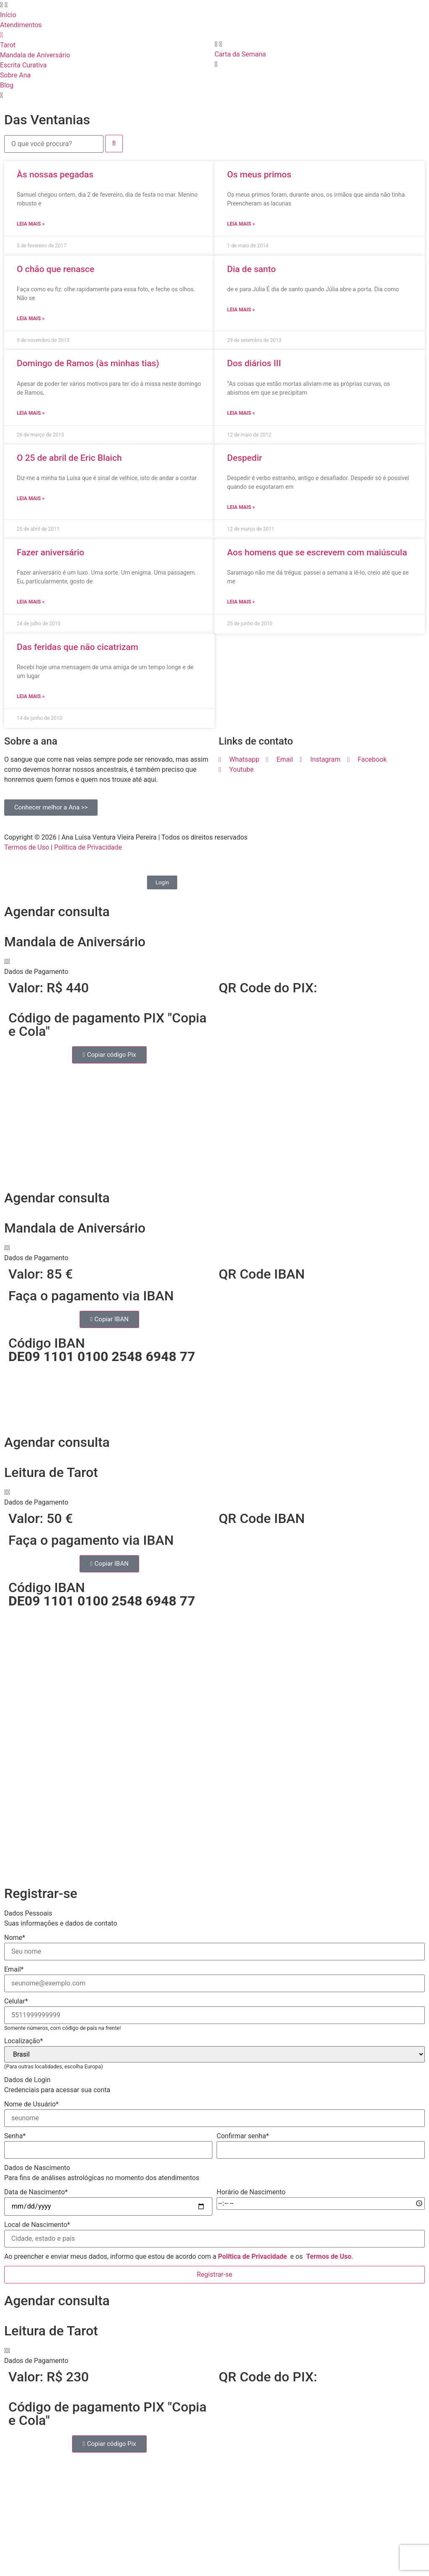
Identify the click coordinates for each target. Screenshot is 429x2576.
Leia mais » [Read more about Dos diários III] (241, 413)
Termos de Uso (26, 847)
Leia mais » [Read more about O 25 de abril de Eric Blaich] (30, 498)
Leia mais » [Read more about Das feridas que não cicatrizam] (30, 696)
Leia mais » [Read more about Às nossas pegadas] (30, 224)
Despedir (244, 458)
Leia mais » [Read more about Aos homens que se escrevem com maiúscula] (241, 602)
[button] (214, 967)
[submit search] (114, 143)
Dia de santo (251, 269)
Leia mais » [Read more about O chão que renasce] (30, 318)
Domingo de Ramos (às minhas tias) (88, 363)
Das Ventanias (47, 120)
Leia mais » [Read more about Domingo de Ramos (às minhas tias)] (30, 413)
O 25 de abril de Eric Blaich (69, 458)
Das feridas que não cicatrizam (77, 647)
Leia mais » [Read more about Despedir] (241, 507)
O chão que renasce (55, 269)
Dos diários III (254, 363)
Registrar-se (214, 2274)
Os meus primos (259, 175)
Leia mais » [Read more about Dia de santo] (241, 310)
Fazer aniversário (50, 552)
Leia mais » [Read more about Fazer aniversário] (30, 602)
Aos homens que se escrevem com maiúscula (317, 552)
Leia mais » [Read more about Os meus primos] (241, 224)
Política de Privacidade (88, 847)
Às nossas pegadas (55, 175)
